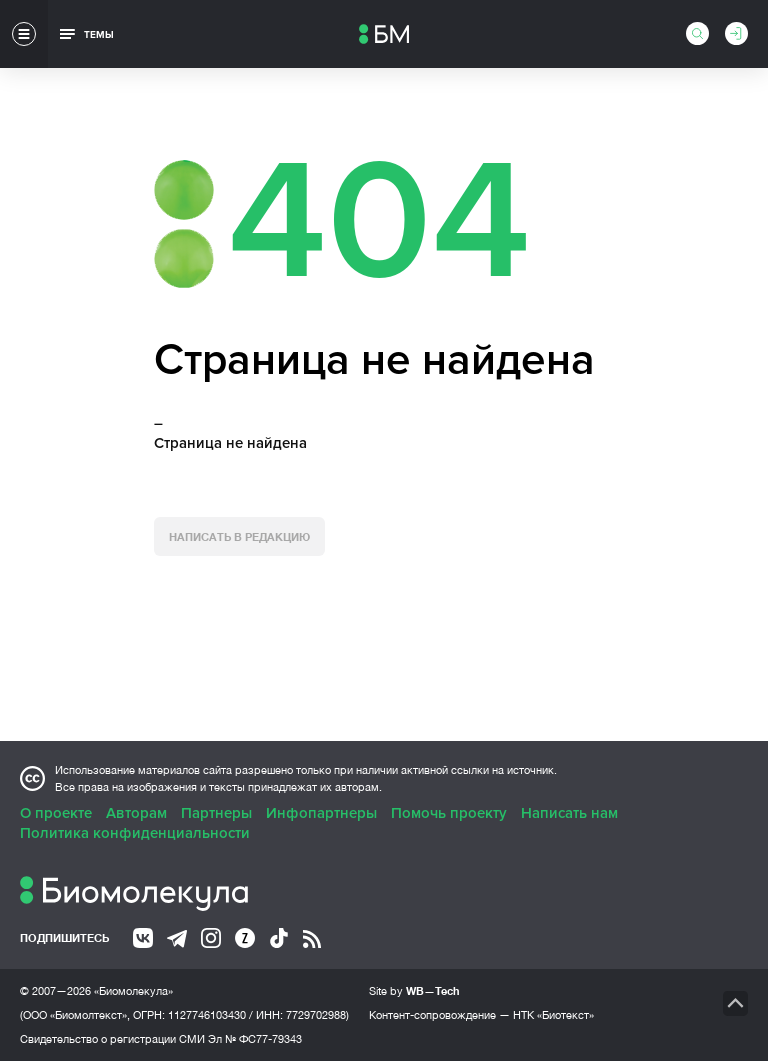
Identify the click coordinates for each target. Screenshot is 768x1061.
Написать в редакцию (239, 536)
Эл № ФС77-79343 (255, 1039)
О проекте (56, 813)
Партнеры (216, 813)
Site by (414, 990)
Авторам (136, 813)
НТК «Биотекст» (553, 1015)
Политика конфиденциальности (135, 833)
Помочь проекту (449, 813)
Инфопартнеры (321, 813)
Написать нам (569, 813)
